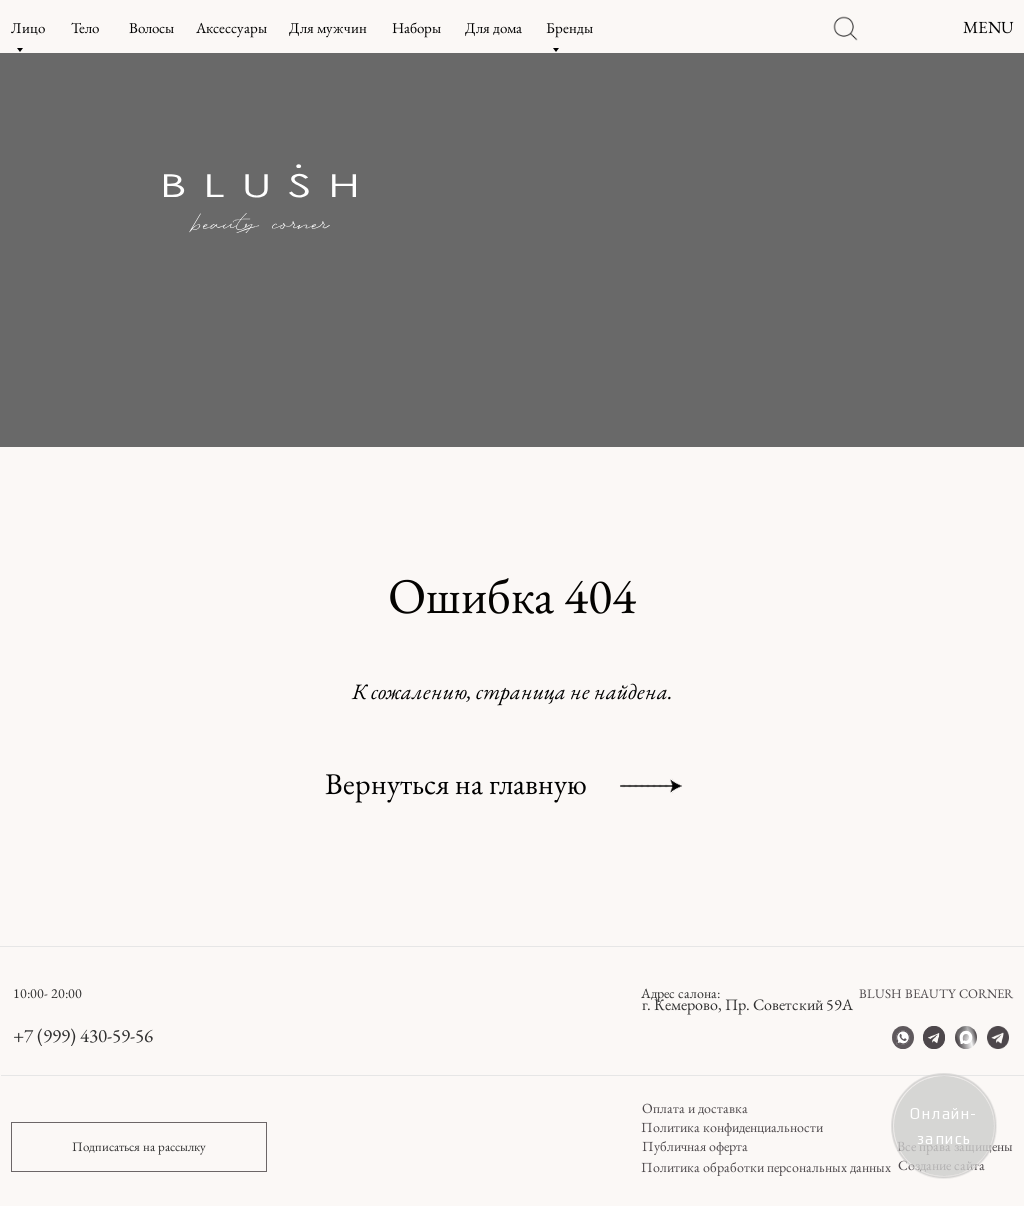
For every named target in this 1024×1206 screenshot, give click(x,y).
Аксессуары (231, 27)
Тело (85, 27)
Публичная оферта (695, 1146)
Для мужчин (328, 27)
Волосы (151, 27)
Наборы (416, 27)
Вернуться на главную (456, 783)
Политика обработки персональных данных (766, 1167)
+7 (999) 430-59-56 (83, 1035)
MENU (988, 27)
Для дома (493, 27)
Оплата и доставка (695, 1108)
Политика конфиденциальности (732, 1127)
